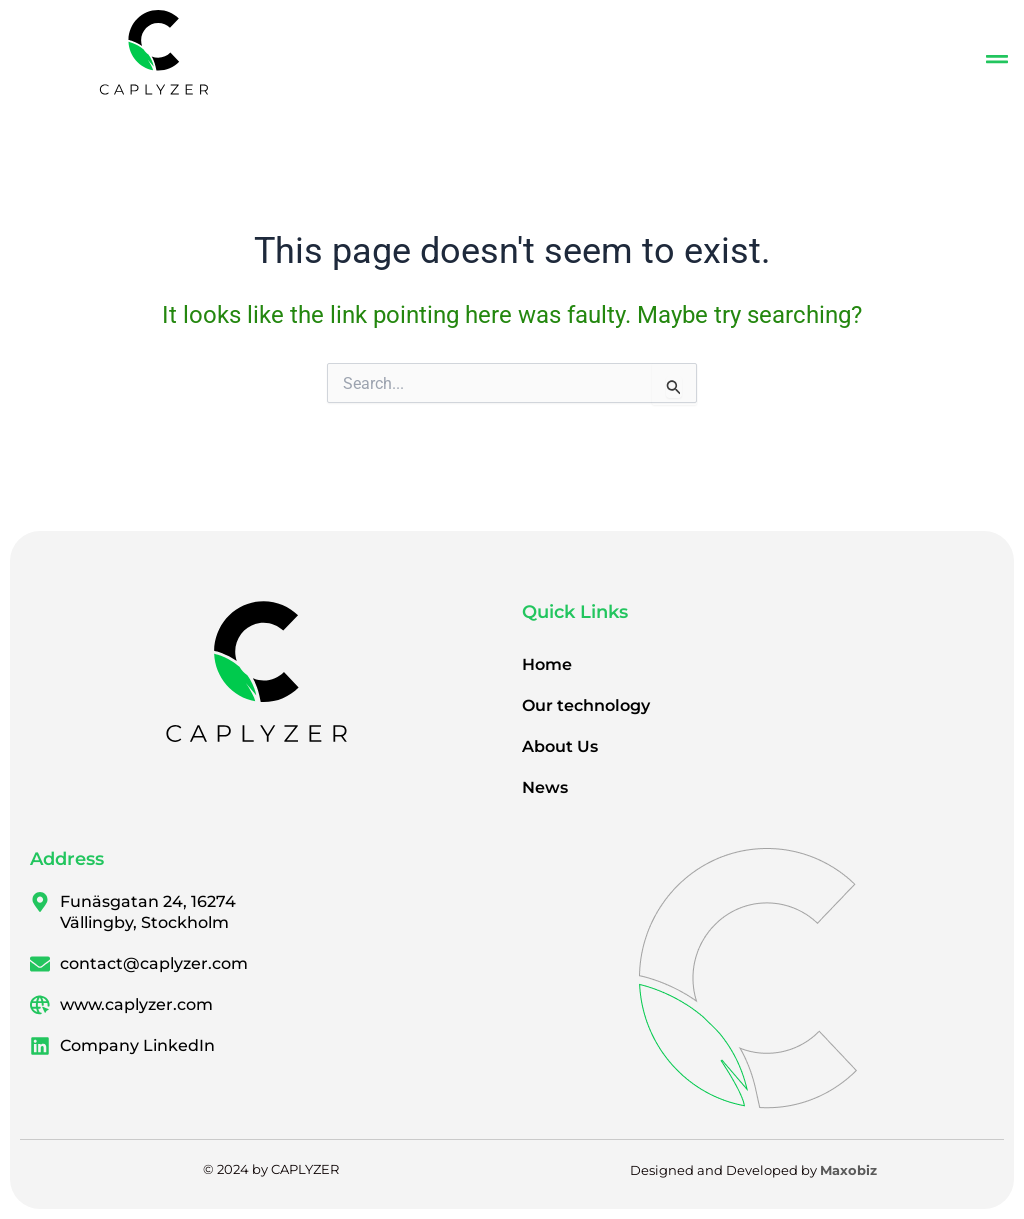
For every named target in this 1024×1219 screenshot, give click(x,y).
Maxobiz (848, 1170)
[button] (997, 59)
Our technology (586, 705)
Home (547, 664)
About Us (560, 746)
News (545, 787)
